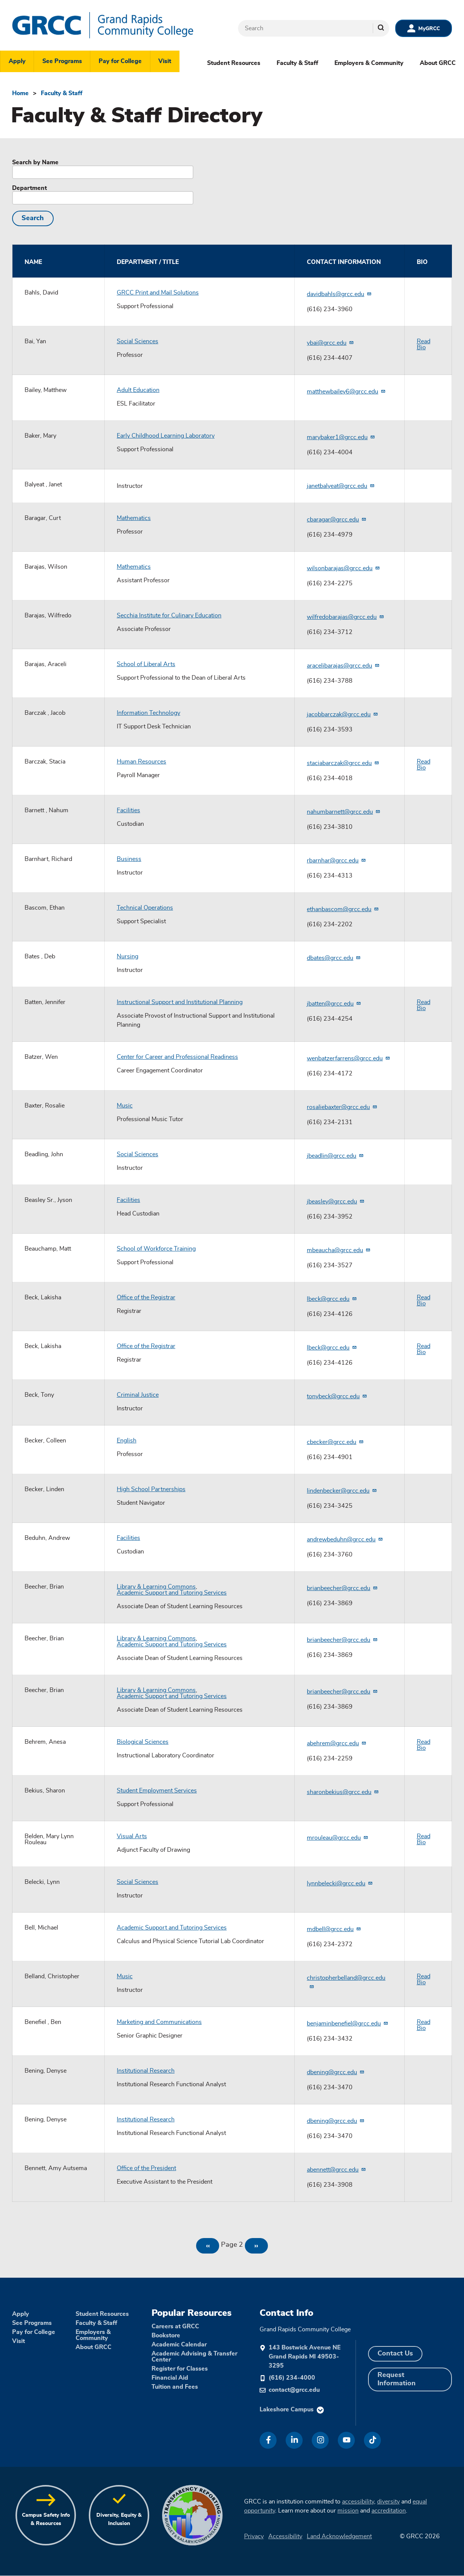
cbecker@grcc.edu (335, 1442)
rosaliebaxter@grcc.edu (342, 1107)
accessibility (358, 2502)
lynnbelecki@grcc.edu (340, 1883)
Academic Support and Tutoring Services (172, 1593)
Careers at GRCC (175, 2326)
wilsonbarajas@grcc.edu (343, 568)
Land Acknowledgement (339, 2536)
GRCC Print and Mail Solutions (158, 293)
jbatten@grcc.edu (334, 1004)
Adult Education (138, 390)
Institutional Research (146, 2071)
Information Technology (148, 713)
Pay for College (120, 61)
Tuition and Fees (175, 2387)
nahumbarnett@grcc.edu (343, 812)
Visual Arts (132, 1836)
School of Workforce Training (156, 1249)
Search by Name (35, 162)
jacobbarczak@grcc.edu (342, 714)
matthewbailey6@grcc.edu (346, 392)
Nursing (127, 956)
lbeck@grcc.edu (332, 1299)
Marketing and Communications (159, 2022)
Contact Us (395, 2353)
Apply (17, 61)
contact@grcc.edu (294, 2390)
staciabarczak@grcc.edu (343, 763)
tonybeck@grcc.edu (337, 1396)
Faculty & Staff (297, 63)
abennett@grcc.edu (336, 2170)
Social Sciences (137, 341)
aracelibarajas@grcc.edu (343, 666)
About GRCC (438, 63)
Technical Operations (145, 908)
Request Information (396, 2379)
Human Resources (141, 762)
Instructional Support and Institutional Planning (180, 1002)
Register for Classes (180, 2369)
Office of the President (146, 2168)
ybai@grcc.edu (330, 343)
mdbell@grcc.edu (334, 1929)
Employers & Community (369, 63)
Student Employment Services (157, 1791)
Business (129, 859)
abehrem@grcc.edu (337, 1743)
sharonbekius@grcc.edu (343, 1792)
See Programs (62, 61)
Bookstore (166, 2335)
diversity (388, 2502)
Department (29, 188)
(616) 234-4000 (292, 2378)
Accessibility (285, 2536)
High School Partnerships (151, 1489)
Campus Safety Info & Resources (46, 2519)
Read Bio (423, 344)
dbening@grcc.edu (336, 2072)
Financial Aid (170, 2378)
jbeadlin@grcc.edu (335, 1156)
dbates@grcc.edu (334, 958)
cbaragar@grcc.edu (337, 520)
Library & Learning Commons (156, 1587)
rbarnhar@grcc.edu (336, 861)
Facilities (128, 810)
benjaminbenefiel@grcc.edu (347, 2024)
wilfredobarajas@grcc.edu (345, 617)
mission (348, 2511)
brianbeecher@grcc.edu (342, 1588)
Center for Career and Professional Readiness (177, 1057)
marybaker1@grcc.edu (341, 437)
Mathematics (134, 518)
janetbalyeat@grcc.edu (341, 486)
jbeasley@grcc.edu (336, 1202)
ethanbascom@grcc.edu (343, 909)
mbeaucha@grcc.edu (339, 1250)
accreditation (388, 2511)
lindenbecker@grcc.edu (342, 1491)
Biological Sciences (143, 1742)
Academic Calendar (179, 2345)
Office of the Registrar (146, 1297)
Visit (164, 61)
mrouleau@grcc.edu (337, 1838)
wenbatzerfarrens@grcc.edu (348, 1058)
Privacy (254, 2536)
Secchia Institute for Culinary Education (169, 615)
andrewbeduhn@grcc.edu (345, 1539)
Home (20, 93)
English (126, 1441)
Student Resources (233, 63)
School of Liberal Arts (146, 664)
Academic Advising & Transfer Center (194, 2357)
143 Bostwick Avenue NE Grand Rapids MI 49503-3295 (304, 2357)
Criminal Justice (138, 1395)
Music (125, 1106)
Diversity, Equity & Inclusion (119, 2519)
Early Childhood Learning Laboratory (166, 436)
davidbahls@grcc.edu (339, 294)
